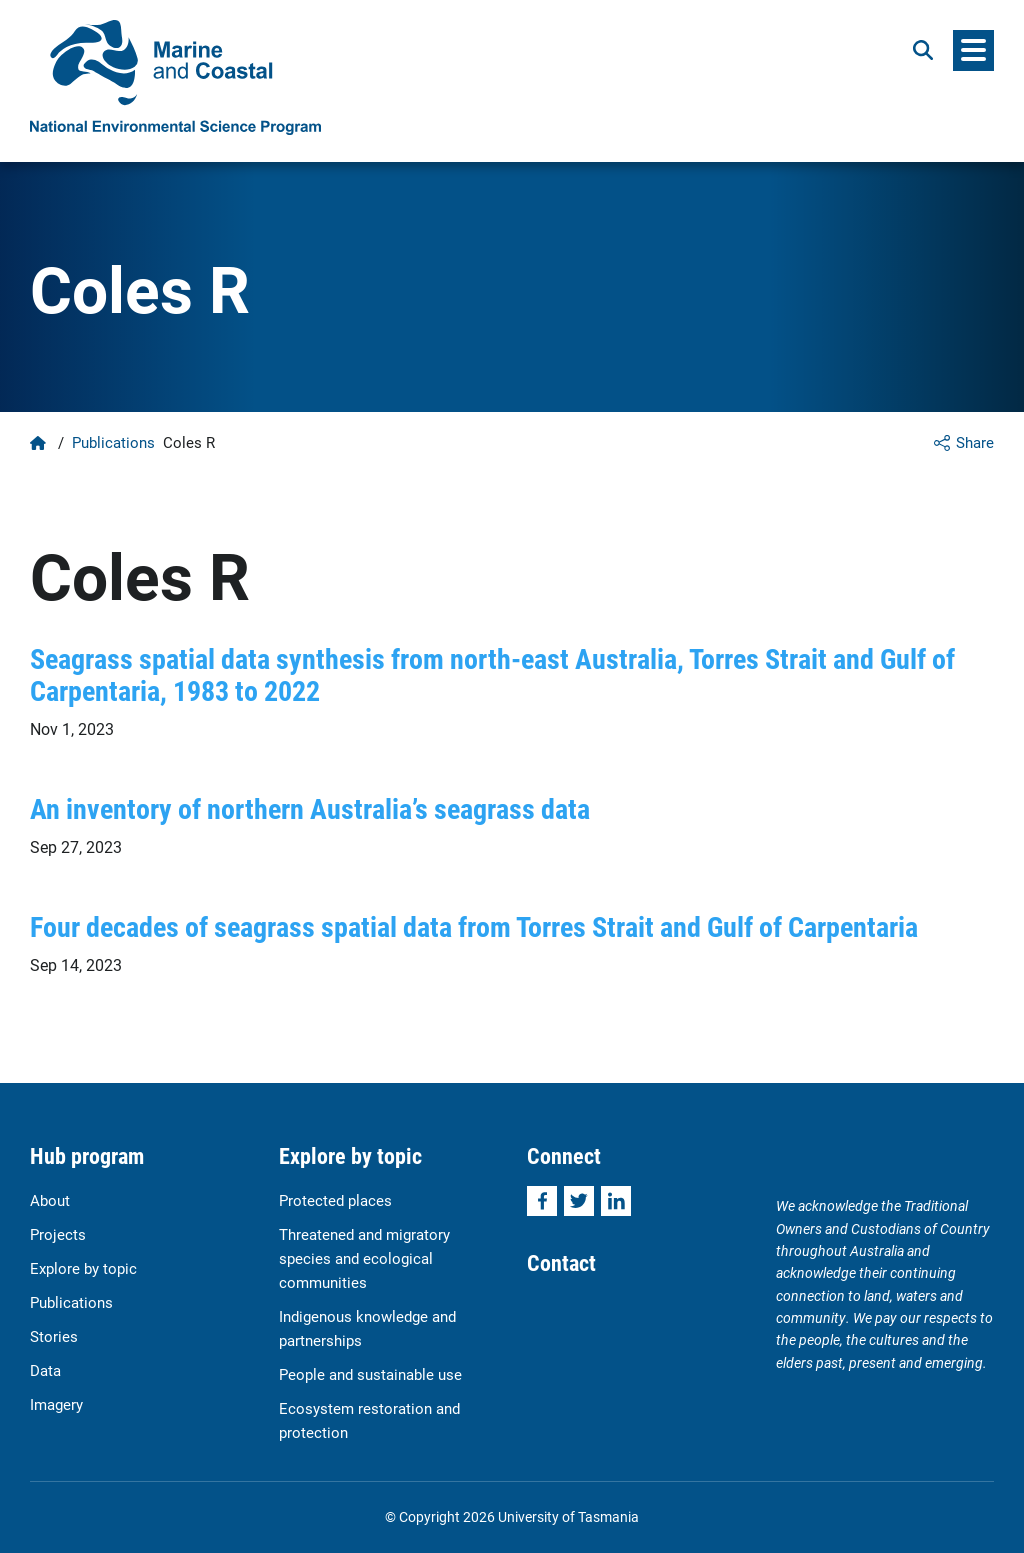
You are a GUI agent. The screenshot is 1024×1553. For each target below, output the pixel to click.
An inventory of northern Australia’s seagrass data (310, 808)
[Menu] (973, 50)
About (50, 1200)
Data (45, 1370)
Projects (58, 1234)
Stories (54, 1336)
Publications (113, 442)
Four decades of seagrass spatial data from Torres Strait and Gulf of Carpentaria (474, 926)
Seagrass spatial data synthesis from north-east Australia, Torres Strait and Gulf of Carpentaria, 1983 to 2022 (492, 674)
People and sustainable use (370, 1374)
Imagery (56, 1404)
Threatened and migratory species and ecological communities (364, 1258)
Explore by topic (83, 1268)
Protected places (335, 1200)
